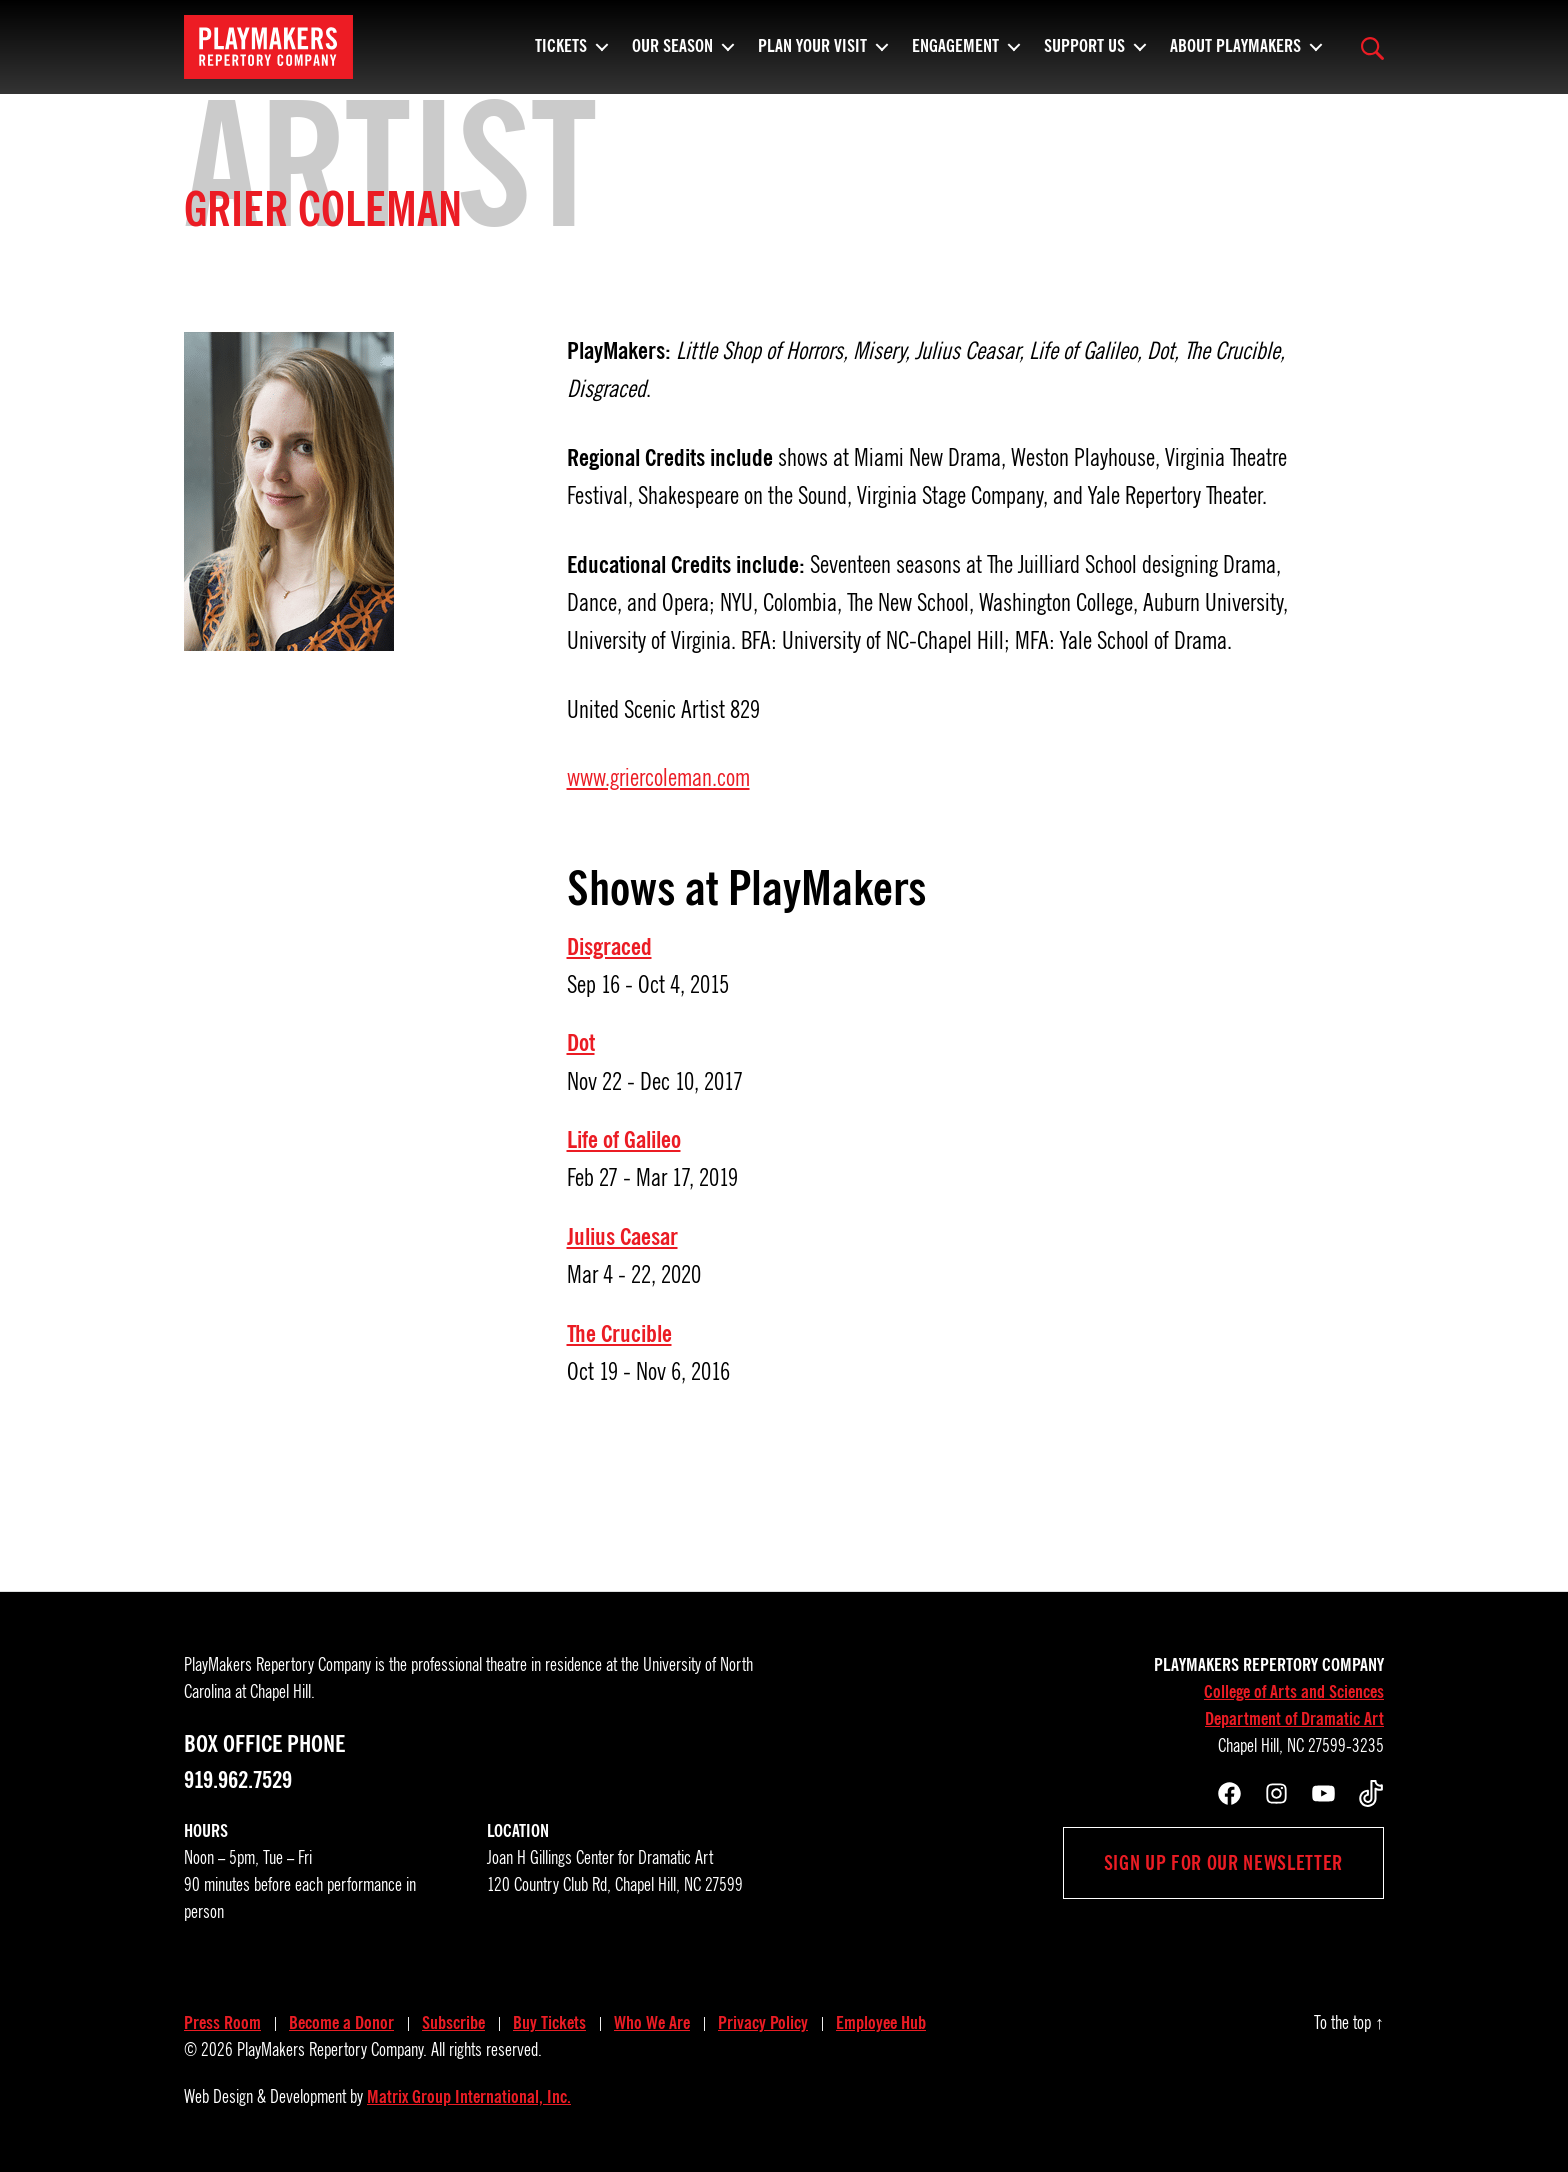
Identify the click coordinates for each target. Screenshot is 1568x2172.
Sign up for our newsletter (1223, 1863)
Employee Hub (881, 2023)
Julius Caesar (622, 1237)
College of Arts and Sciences (1294, 1692)
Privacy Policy (763, 2023)
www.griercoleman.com (658, 778)
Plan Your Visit (812, 55)
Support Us (1084, 55)
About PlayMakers (1235, 55)
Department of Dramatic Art (1294, 1719)
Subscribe (453, 2023)
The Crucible (619, 1334)
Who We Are (652, 2023)
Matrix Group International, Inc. (469, 2097)
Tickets (561, 55)
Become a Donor (341, 2023)
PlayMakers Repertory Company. (332, 2050)
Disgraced (609, 947)
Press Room (222, 2023)
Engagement (955, 55)
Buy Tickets (549, 2023)
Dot (581, 1043)
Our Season (672, 55)
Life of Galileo (624, 1140)
